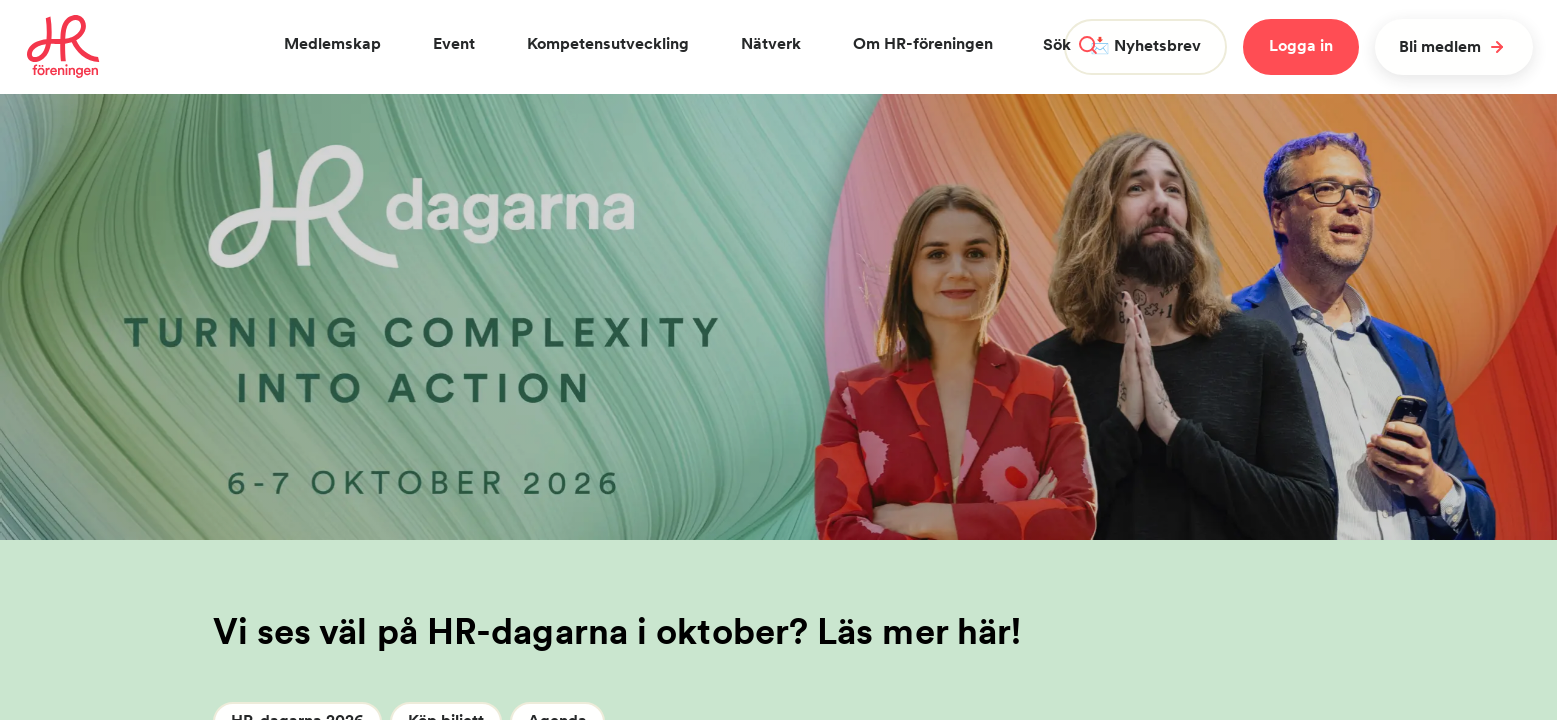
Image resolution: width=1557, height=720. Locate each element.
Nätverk (771, 43)
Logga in (1301, 45)
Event (454, 43)
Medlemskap (332, 43)
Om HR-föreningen (923, 43)
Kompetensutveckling (608, 43)
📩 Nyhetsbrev (1145, 45)
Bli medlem (1454, 47)
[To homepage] (63, 47)
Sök (1070, 44)
